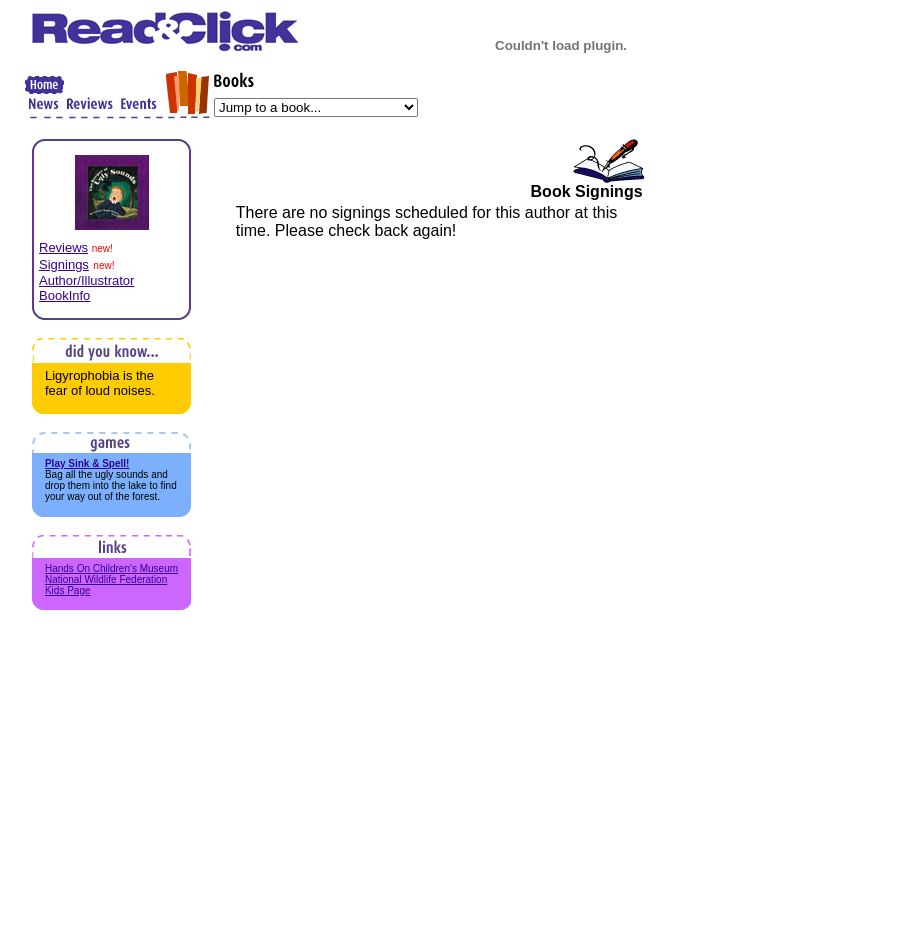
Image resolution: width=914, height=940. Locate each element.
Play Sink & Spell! (87, 463)
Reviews (63, 247)
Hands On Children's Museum (111, 568)
